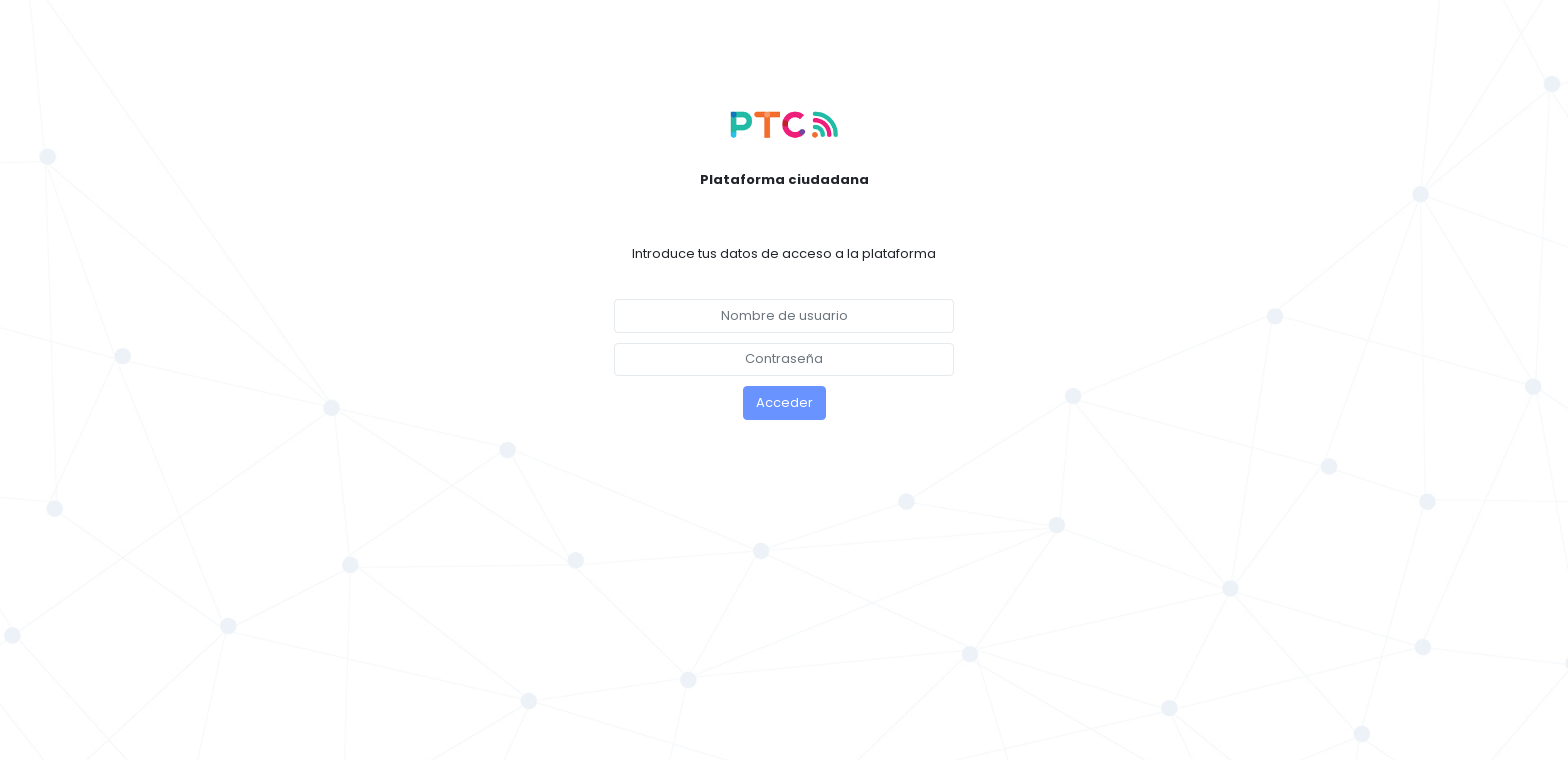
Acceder (784, 402)
